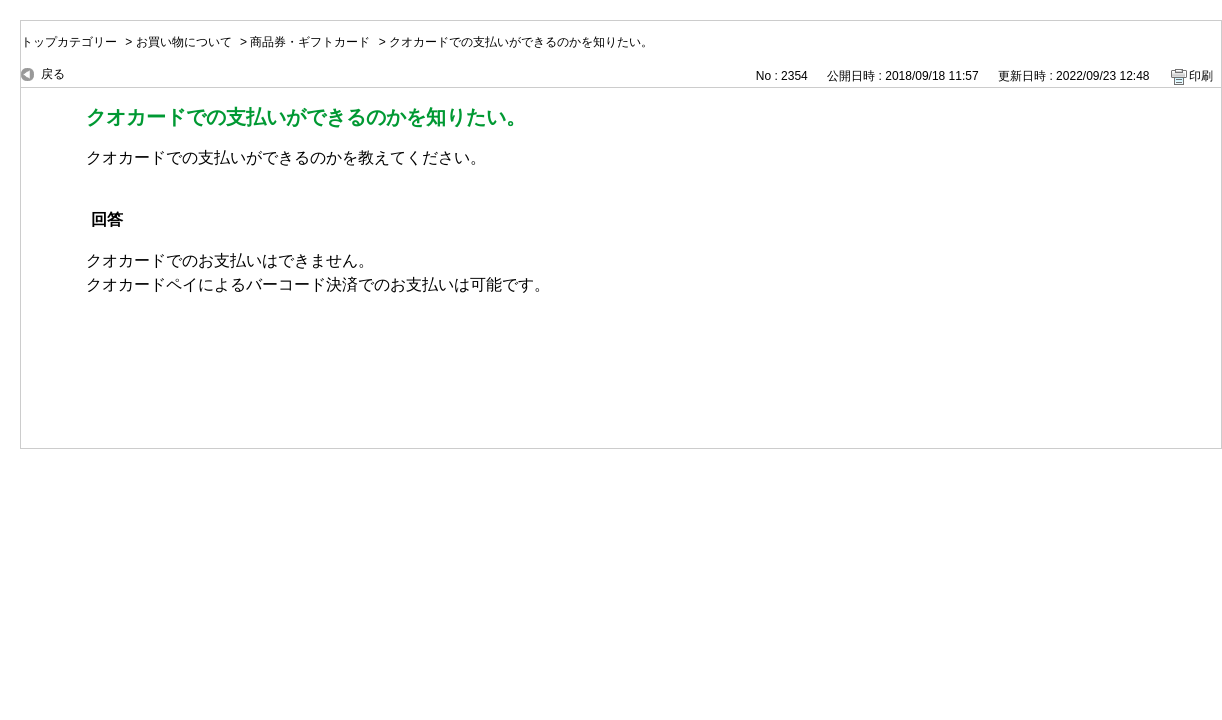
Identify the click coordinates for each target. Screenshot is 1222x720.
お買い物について (184, 42)
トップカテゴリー (69, 42)
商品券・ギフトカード (310, 42)
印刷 (1201, 76)
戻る (53, 74)
